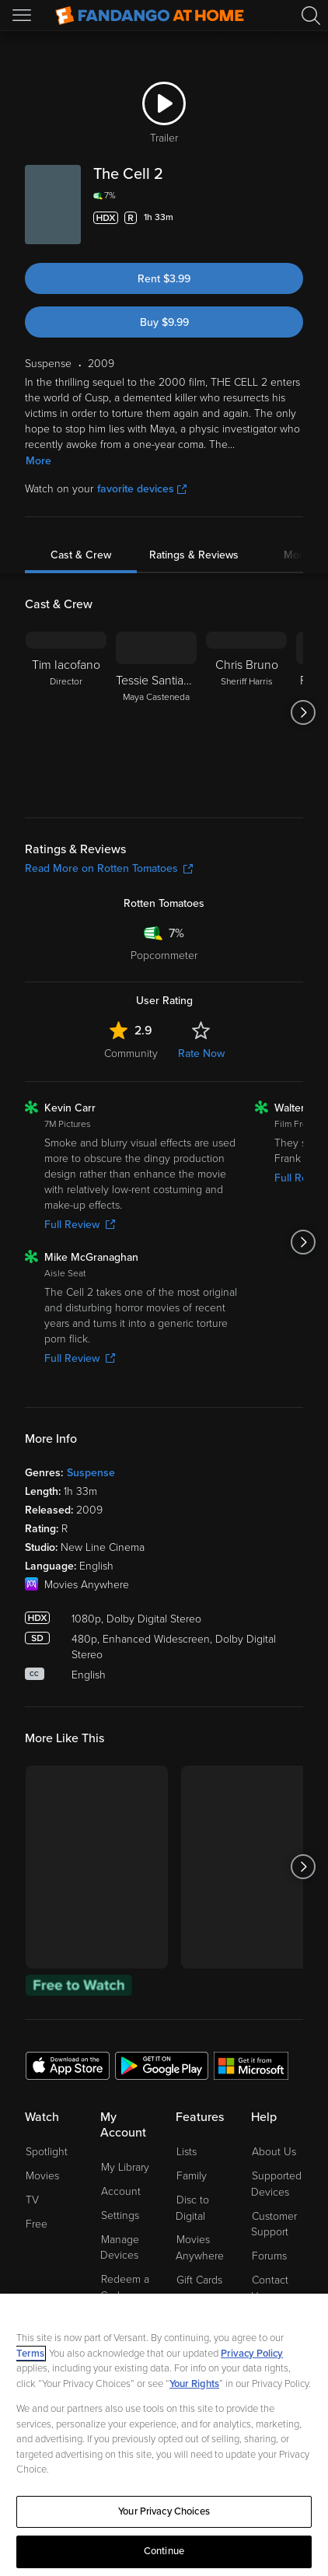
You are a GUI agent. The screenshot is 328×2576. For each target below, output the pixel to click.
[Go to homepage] (149, 15)
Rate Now (201, 1053)
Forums (269, 2256)
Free (36, 2224)
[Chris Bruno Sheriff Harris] (246, 712)
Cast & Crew (81, 555)
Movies (42, 2175)
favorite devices (142, 488)
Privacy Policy (252, 2353)
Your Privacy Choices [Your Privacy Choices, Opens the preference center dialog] (164, 2511)
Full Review (79, 1224)
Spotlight (47, 2151)
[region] (164, 2435)
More (38, 460)
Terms (30, 2353)
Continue (164, 2551)
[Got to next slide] (302, 712)
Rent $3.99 (164, 278)
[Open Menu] (23, 15)
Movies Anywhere (200, 2248)
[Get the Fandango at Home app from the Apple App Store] (67, 2065)
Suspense (91, 1472)
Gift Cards (199, 2280)
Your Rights (194, 2384)
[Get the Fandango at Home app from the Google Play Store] (161, 2065)
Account (121, 2191)
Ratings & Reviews (194, 555)
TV (32, 2200)
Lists (186, 2151)
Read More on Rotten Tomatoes (109, 868)
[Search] (311, 15)
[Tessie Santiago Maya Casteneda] (156, 712)
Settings (120, 2215)
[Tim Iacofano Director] (66, 712)
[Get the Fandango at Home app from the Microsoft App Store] (251, 2065)
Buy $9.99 (164, 322)
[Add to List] (293, 217)
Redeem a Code (124, 2287)
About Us (274, 2151)
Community (131, 1053)
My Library (125, 2167)
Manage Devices (119, 2248)
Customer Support (274, 2224)
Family (191, 2175)
